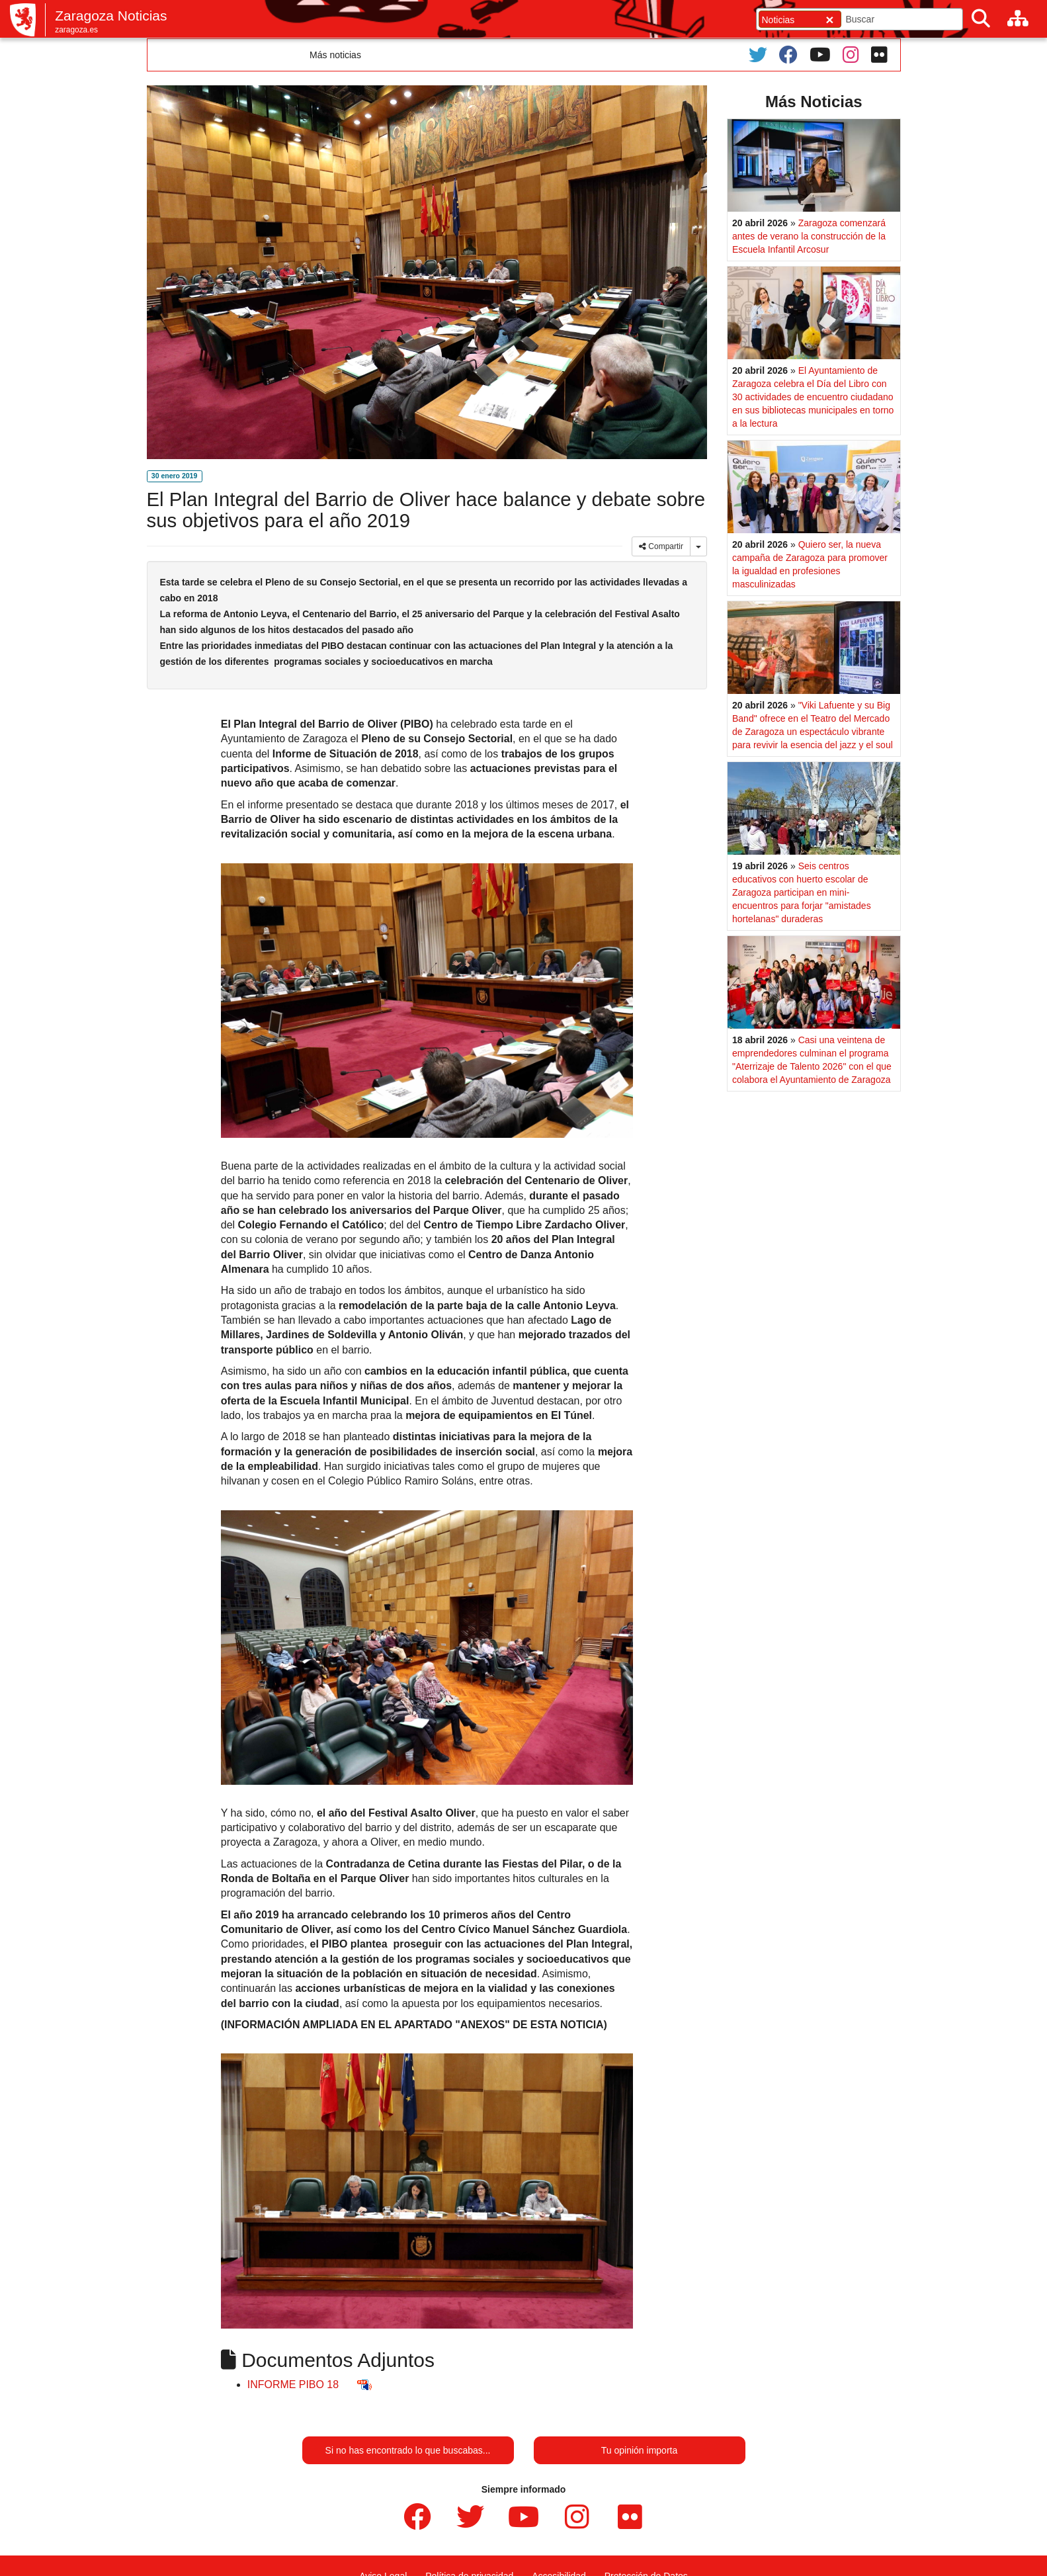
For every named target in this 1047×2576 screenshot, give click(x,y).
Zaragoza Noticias (111, 15)
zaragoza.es (76, 29)
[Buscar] (981, 19)
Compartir (661, 546)
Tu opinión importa (639, 2450)
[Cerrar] (829, 19)
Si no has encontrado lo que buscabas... (408, 2450)
